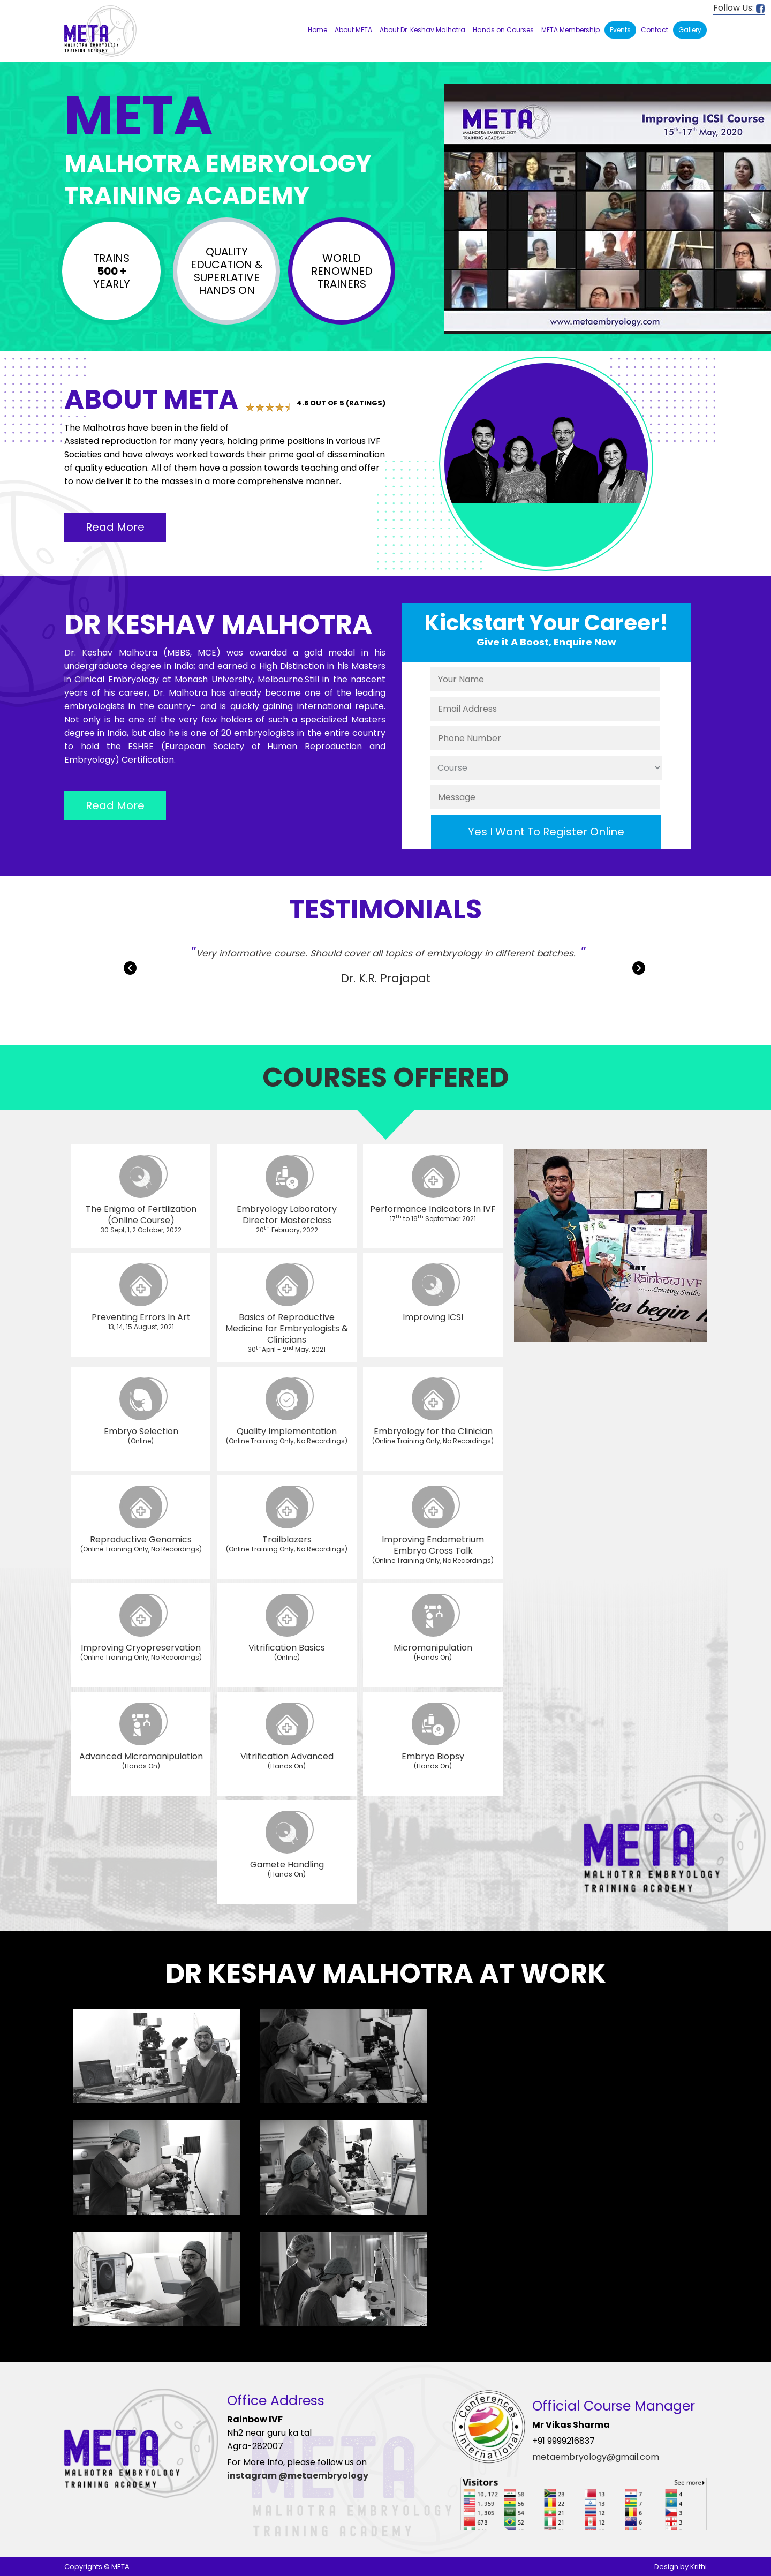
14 (632, 99)
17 (674, 99)
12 (604, 99)
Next (639, 969)
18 (688, 99)
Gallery (689, 29)
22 (451, 109)
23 (465, 109)
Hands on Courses (503, 29)
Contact (654, 29)
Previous (131, 969)
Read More (115, 526)
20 (716, 99)
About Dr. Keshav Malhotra (422, 29)
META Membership (570, 29)
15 (646, 99)
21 (730, 99)
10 (577, 99)
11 (590, 99)
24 (479, 109)
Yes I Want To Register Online (546, 831)
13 (618, 99)
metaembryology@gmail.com (595, 2457)
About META (353, 29)
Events (620, 29)
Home (317, 29)
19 (702, 99)
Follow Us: (739, 8)
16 (660, 99)
